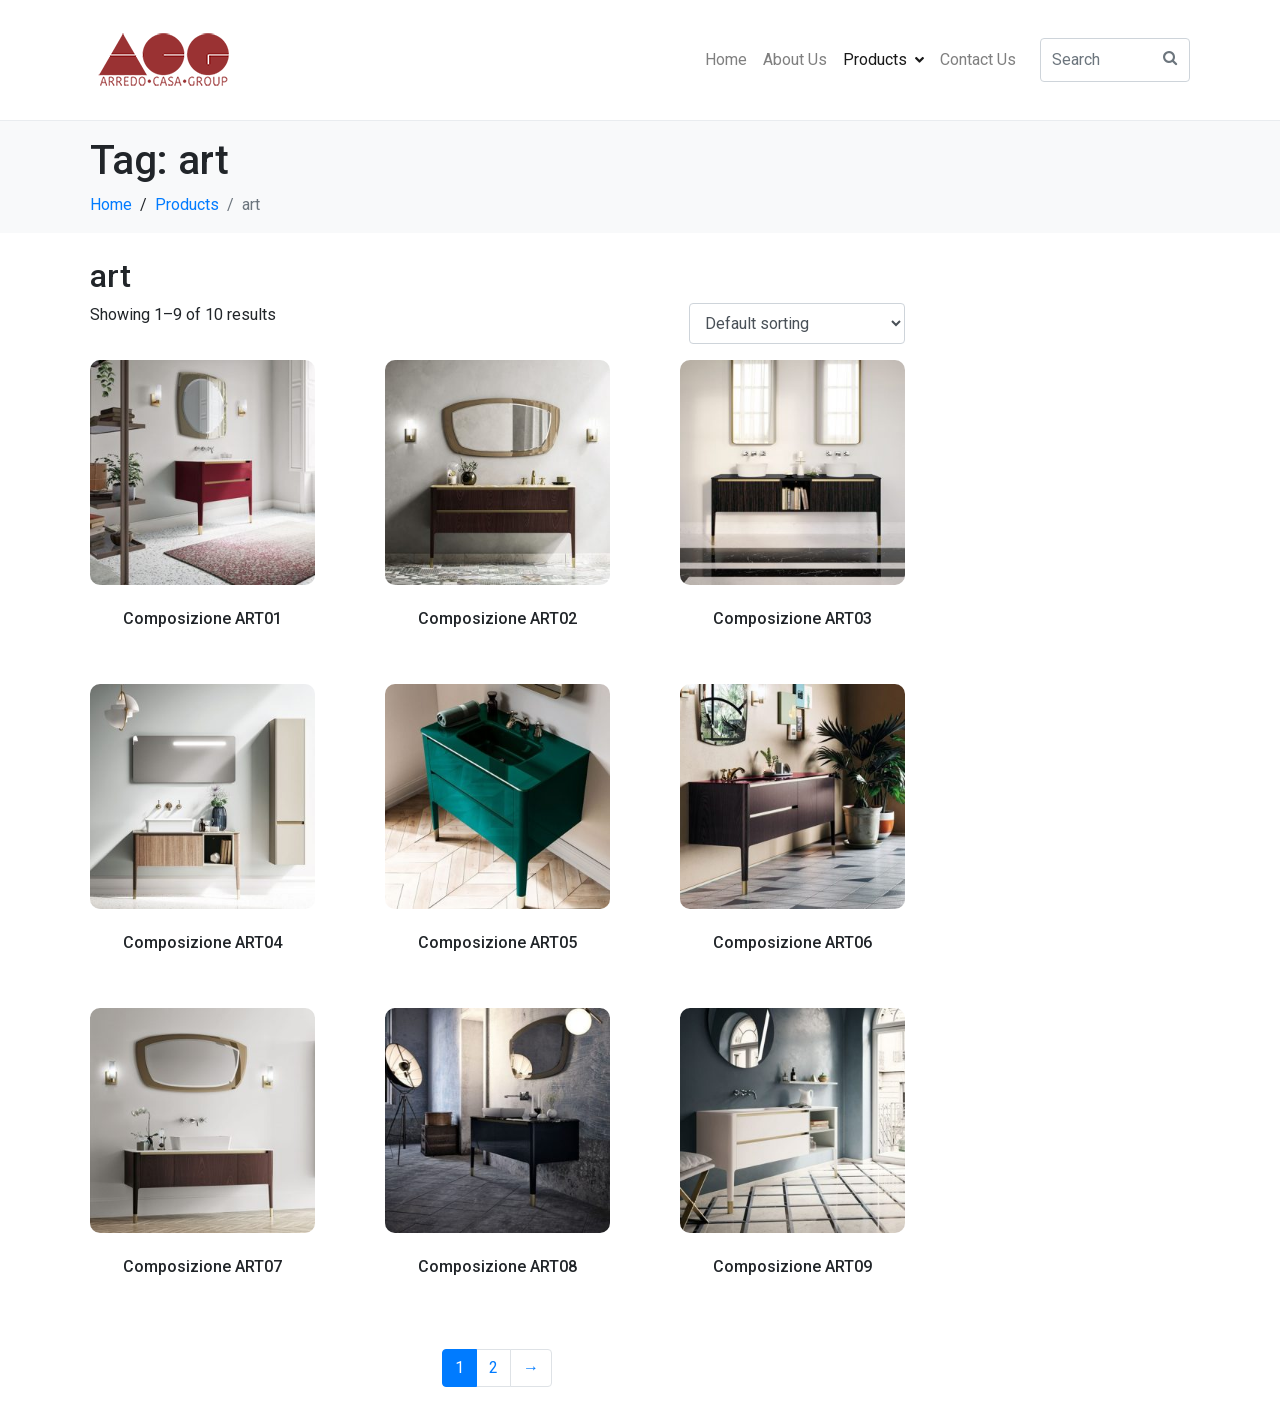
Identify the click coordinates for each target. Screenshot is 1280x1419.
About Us (795, 59)
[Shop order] (797, 323)
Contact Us (978, 59)
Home (726, 59)
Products (883, 59)
